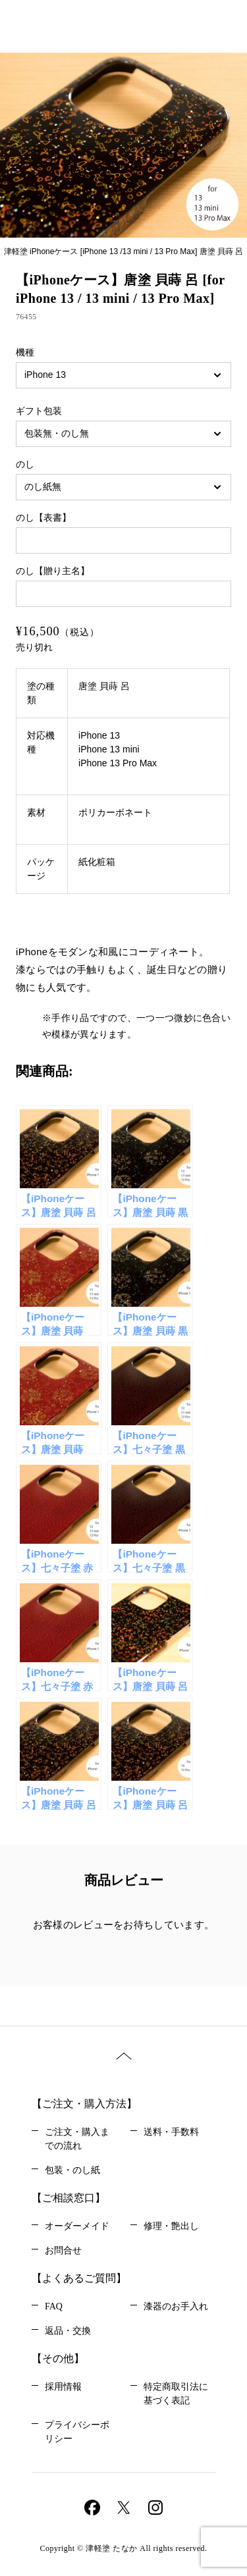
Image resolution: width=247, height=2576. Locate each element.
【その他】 (58, 2358)
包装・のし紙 (72, 2170)
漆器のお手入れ (176, 2306)
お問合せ (63, 2250)
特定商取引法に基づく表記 (176, 2393)
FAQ (54, 2306)
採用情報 (63, 2387)
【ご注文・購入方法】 (84, 2103)
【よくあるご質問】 (79, 2278)
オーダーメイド (77, 2226)
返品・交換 (68, 2331)
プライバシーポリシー (77, 2432)
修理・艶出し (171, 2226)
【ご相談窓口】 (68, 2197)
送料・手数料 (171, 2132)
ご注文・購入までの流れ (77, 2139)
